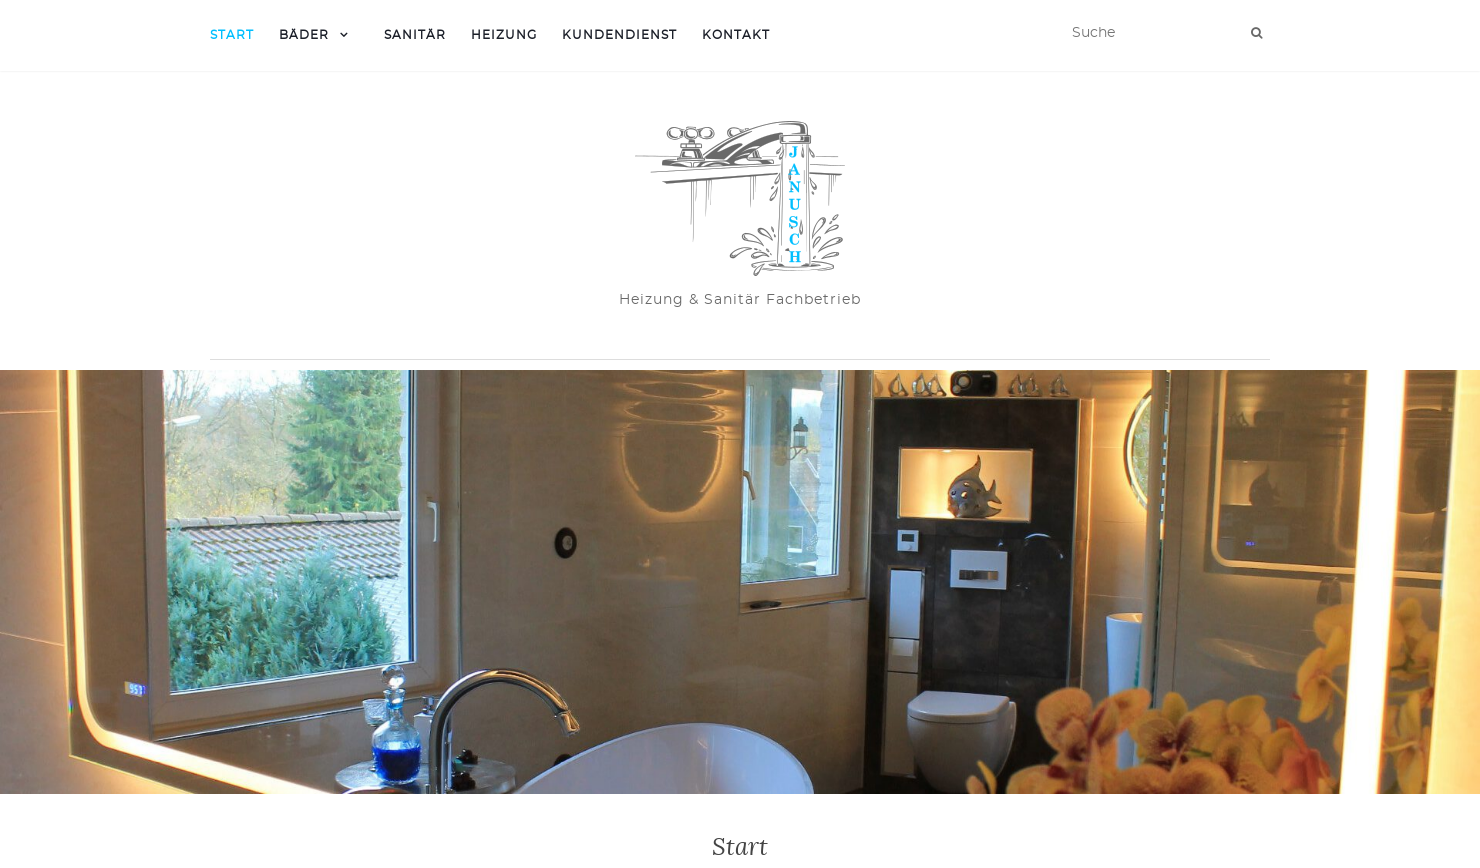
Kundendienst (619, 35)
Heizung (504, 35)
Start (232, 35)
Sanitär (415, 35)
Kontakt (736, 35)
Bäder (304, 35)
